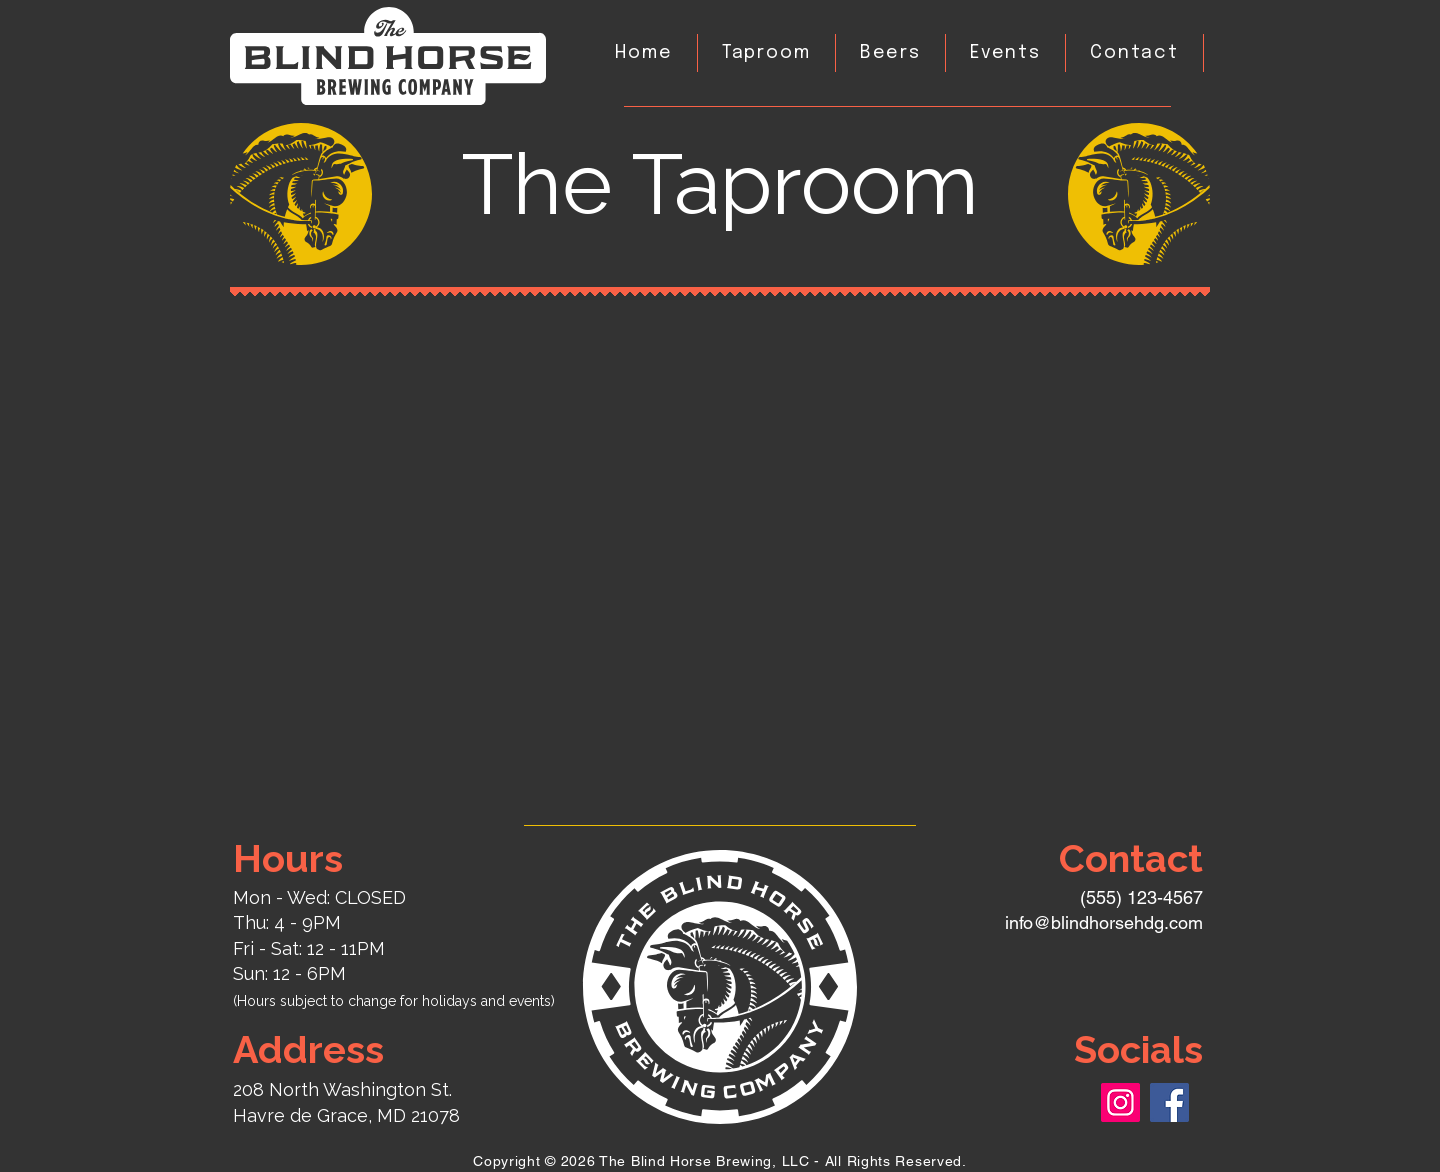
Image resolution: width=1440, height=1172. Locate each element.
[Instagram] (1120, 1102)
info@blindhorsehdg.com (1104, 922)
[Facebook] (1169, 1102)
